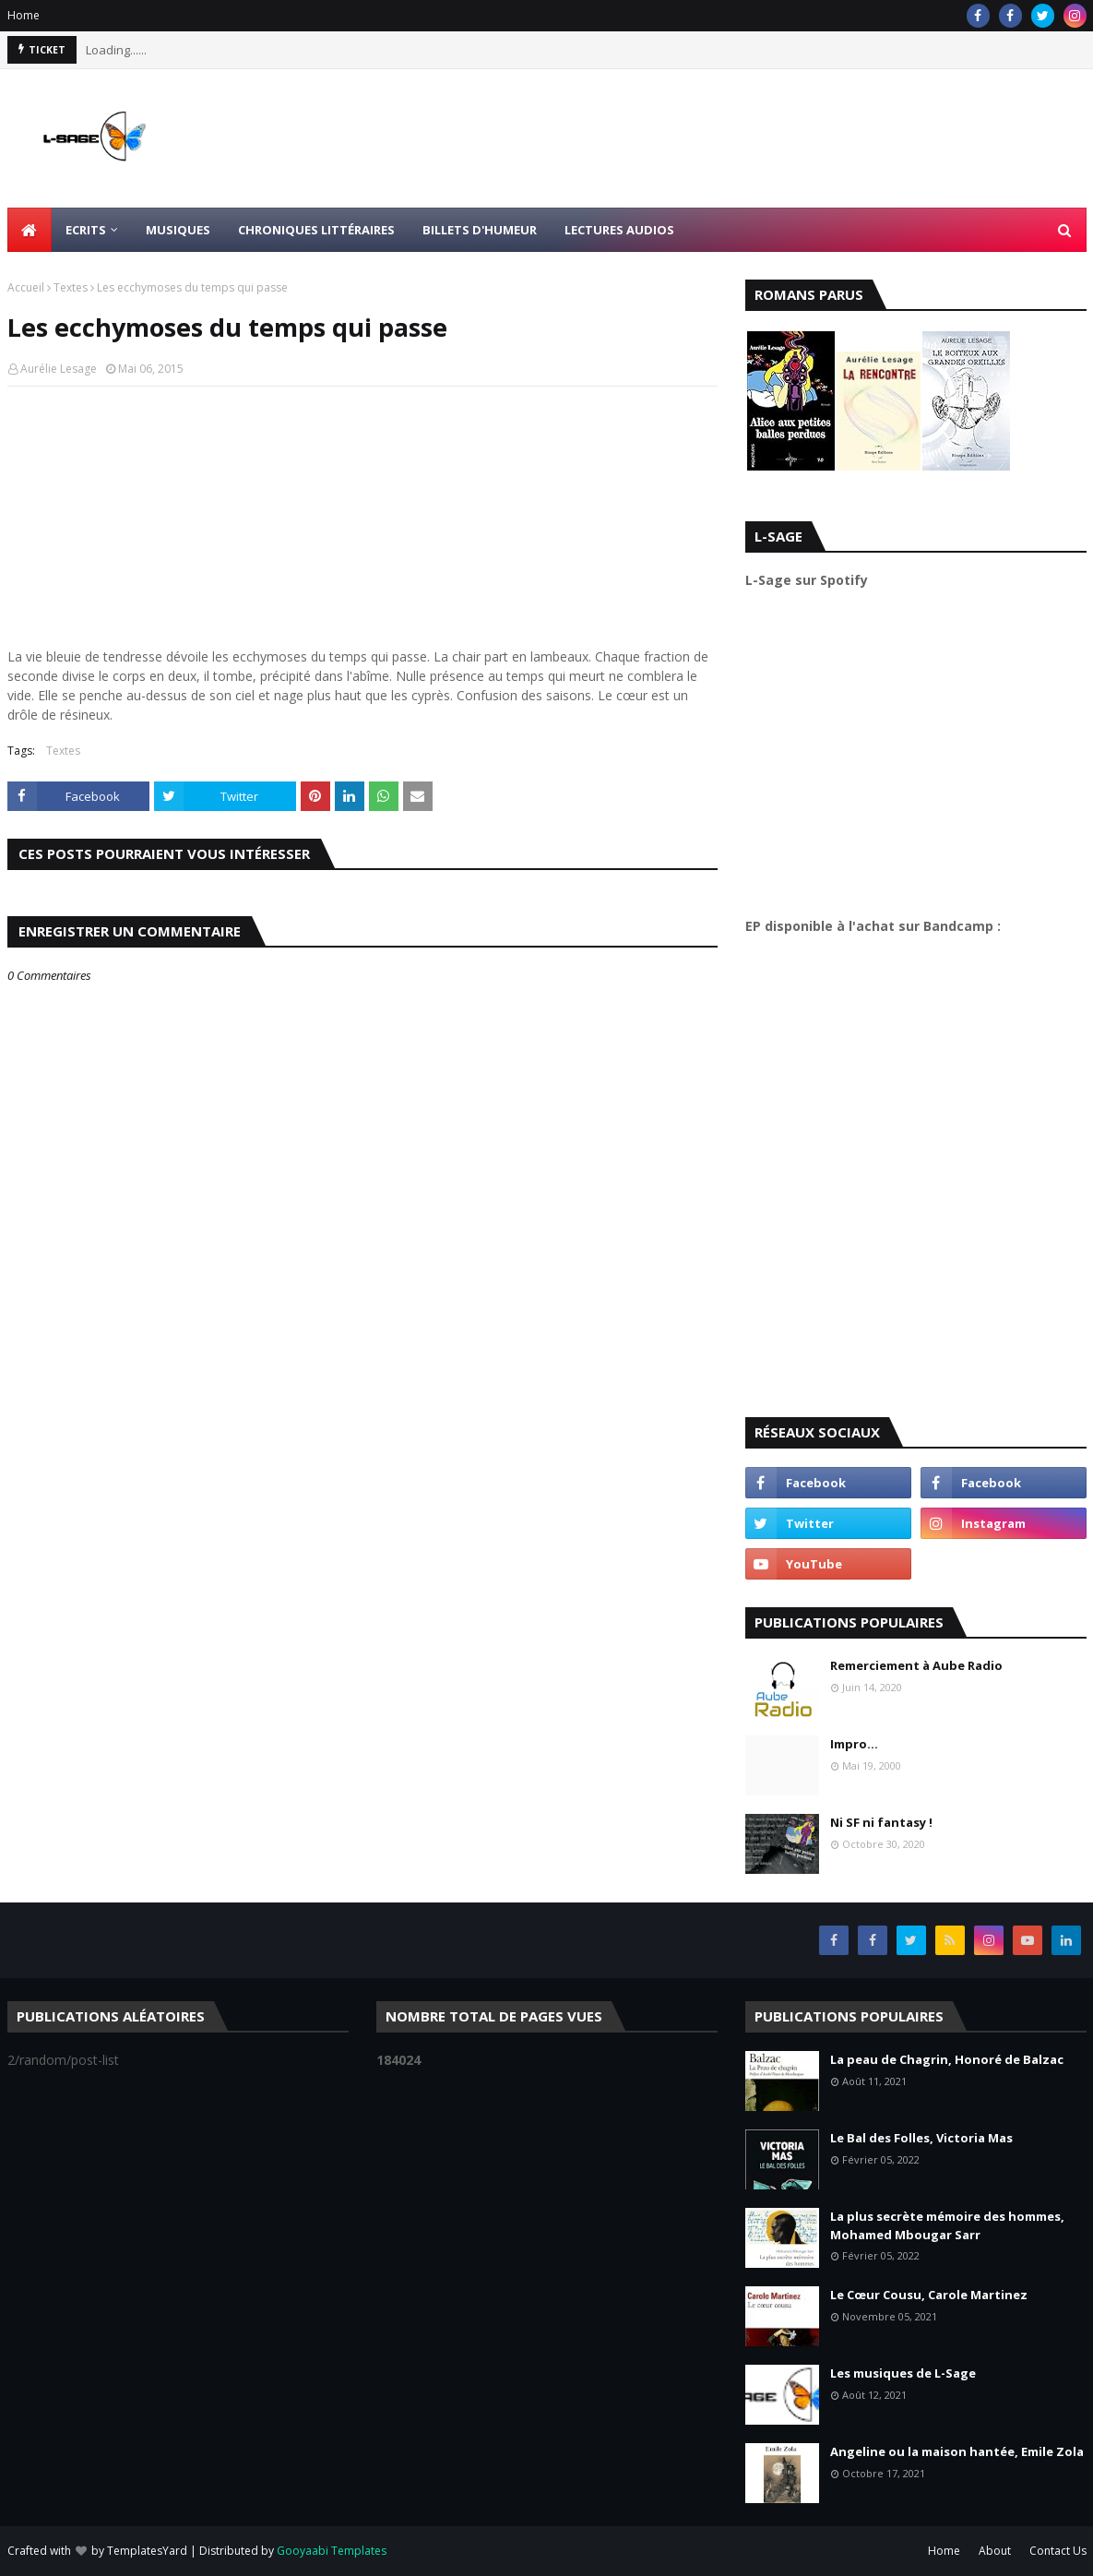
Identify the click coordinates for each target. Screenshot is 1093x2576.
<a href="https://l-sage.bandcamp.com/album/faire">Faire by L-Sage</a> (906, 1169)
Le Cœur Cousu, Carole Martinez (929, 2294)
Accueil (25, 287)
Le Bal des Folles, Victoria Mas (921, 2137)
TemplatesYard (147, 2550)
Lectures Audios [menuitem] (619, 229)
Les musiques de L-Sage (903, 2373)
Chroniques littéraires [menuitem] (316, 229)
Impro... (854, 1743)
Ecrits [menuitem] (85, 229)
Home (23, 15)
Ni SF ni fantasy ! (881, 1822)
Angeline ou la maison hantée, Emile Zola (957, 2451)
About (995, 2550)
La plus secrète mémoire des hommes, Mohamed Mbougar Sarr (947, 2225)
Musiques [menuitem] (178, 229)
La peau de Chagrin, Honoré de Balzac (946, 2059)
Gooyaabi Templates (331, 2550)
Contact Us (1058, 2550)
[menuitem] (29, 230)
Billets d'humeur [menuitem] (479, 229)
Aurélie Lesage (58, 368)
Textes (70, 287)
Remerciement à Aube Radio (916, 1665)
